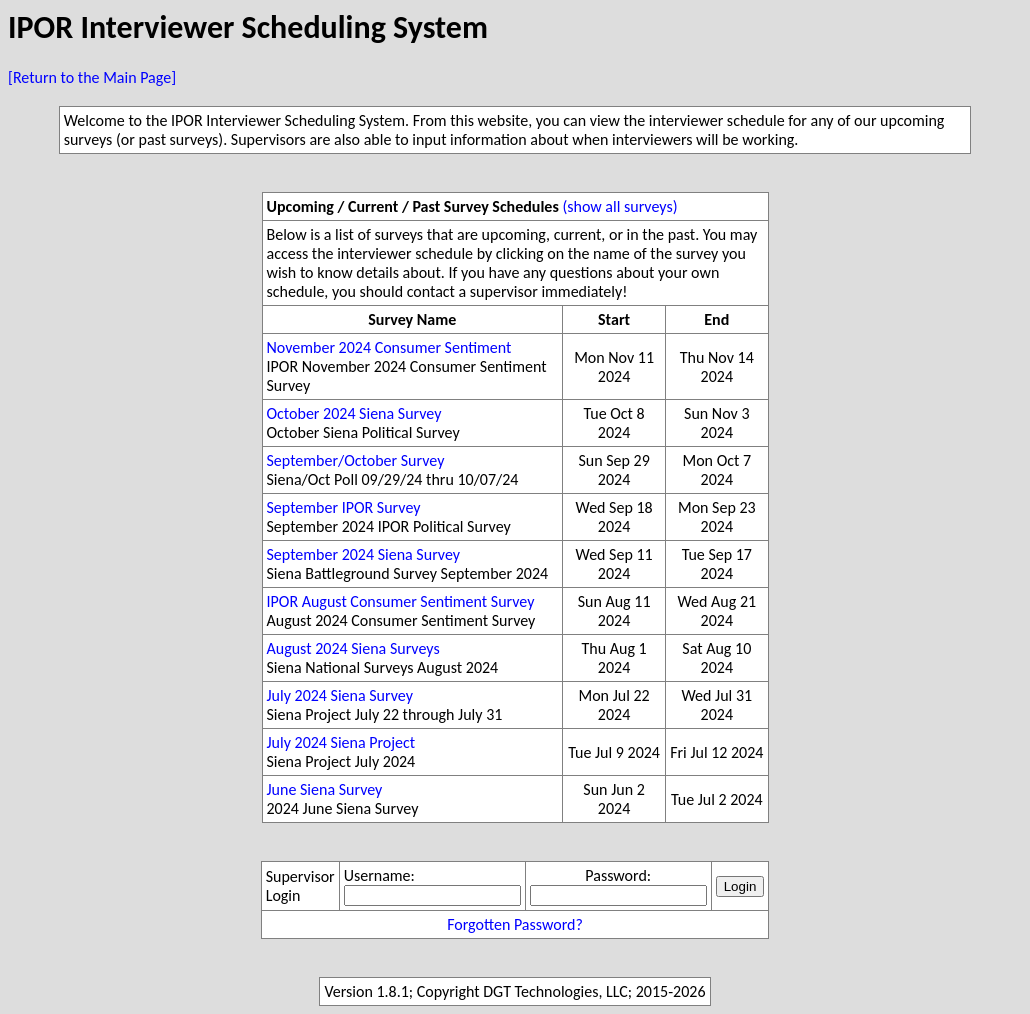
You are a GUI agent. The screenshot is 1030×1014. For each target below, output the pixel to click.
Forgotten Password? (515, 924)
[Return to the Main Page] (92, 77)
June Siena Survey (325, 789)
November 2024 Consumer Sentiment (389, 347)
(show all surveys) (619, 206)
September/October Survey (356, 460)
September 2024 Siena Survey (364, 554)
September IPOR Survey (344, 507)
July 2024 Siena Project (341, 742)
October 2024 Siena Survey (354, 413)
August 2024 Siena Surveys (353, 648)
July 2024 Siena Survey (340, 695)
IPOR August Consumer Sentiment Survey (401, 601)
